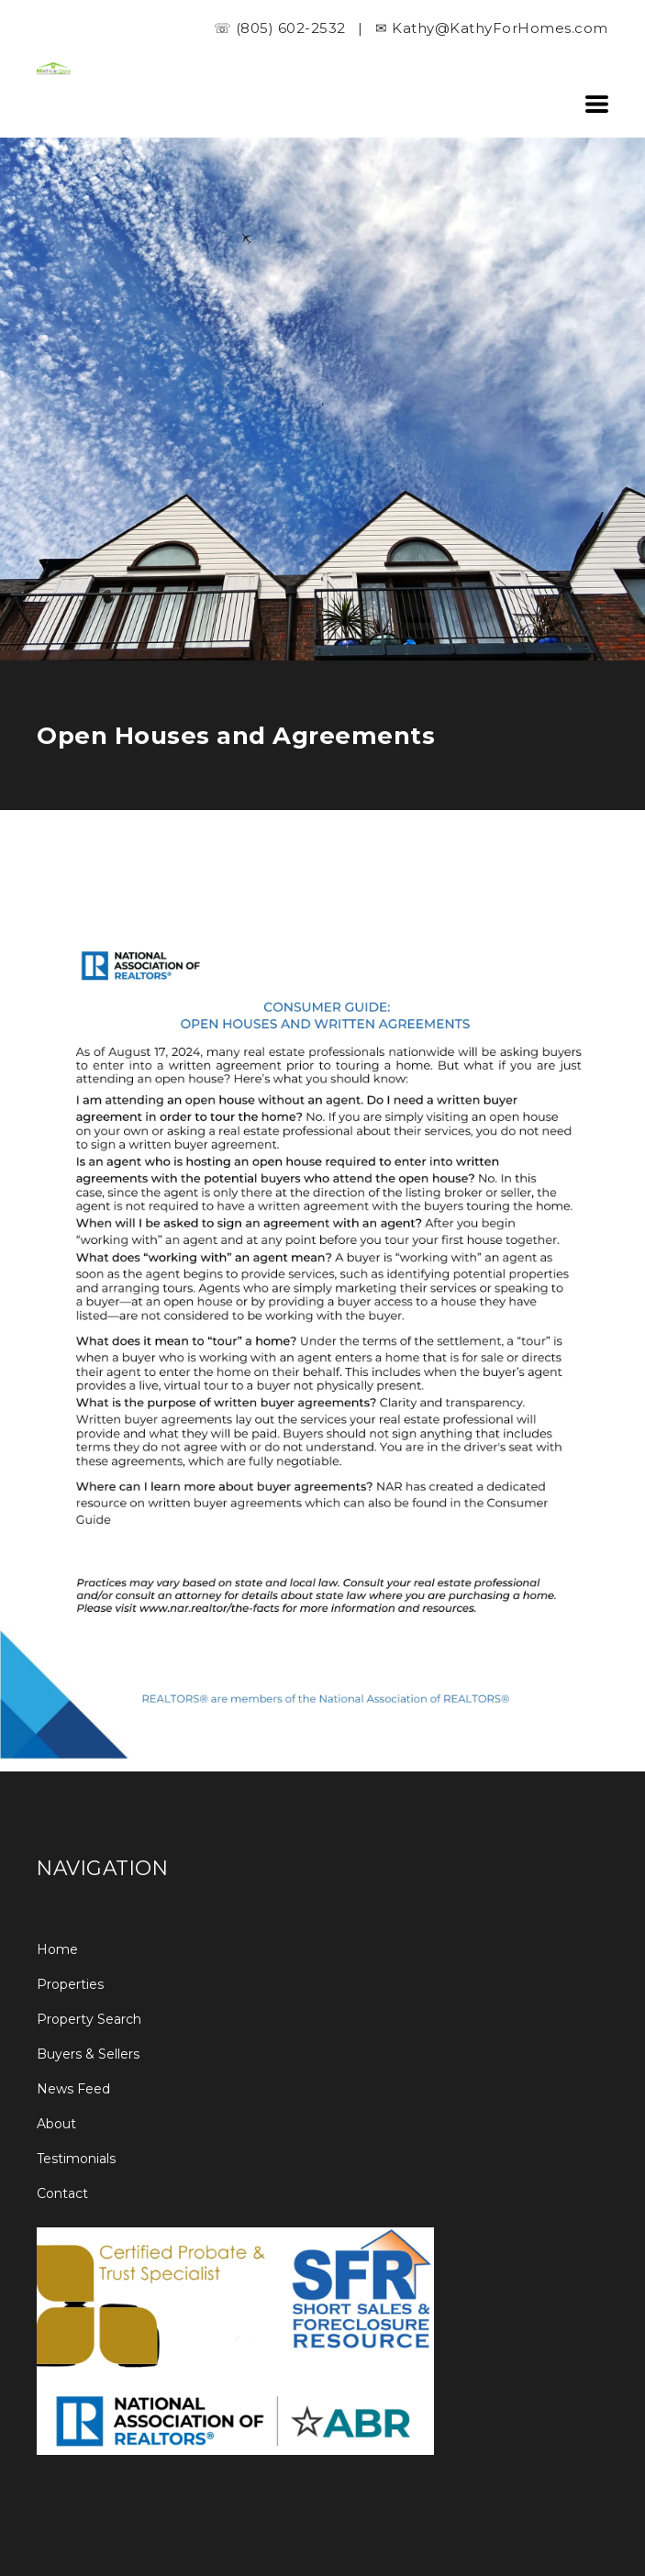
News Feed (73, 2089)
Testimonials (76, 2158)
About (56, 2123)
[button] (596, 104)
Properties (70, 1984)
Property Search (89, 2019)
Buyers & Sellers (88, 2054)
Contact (62, 2193)
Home (57, 1949)
